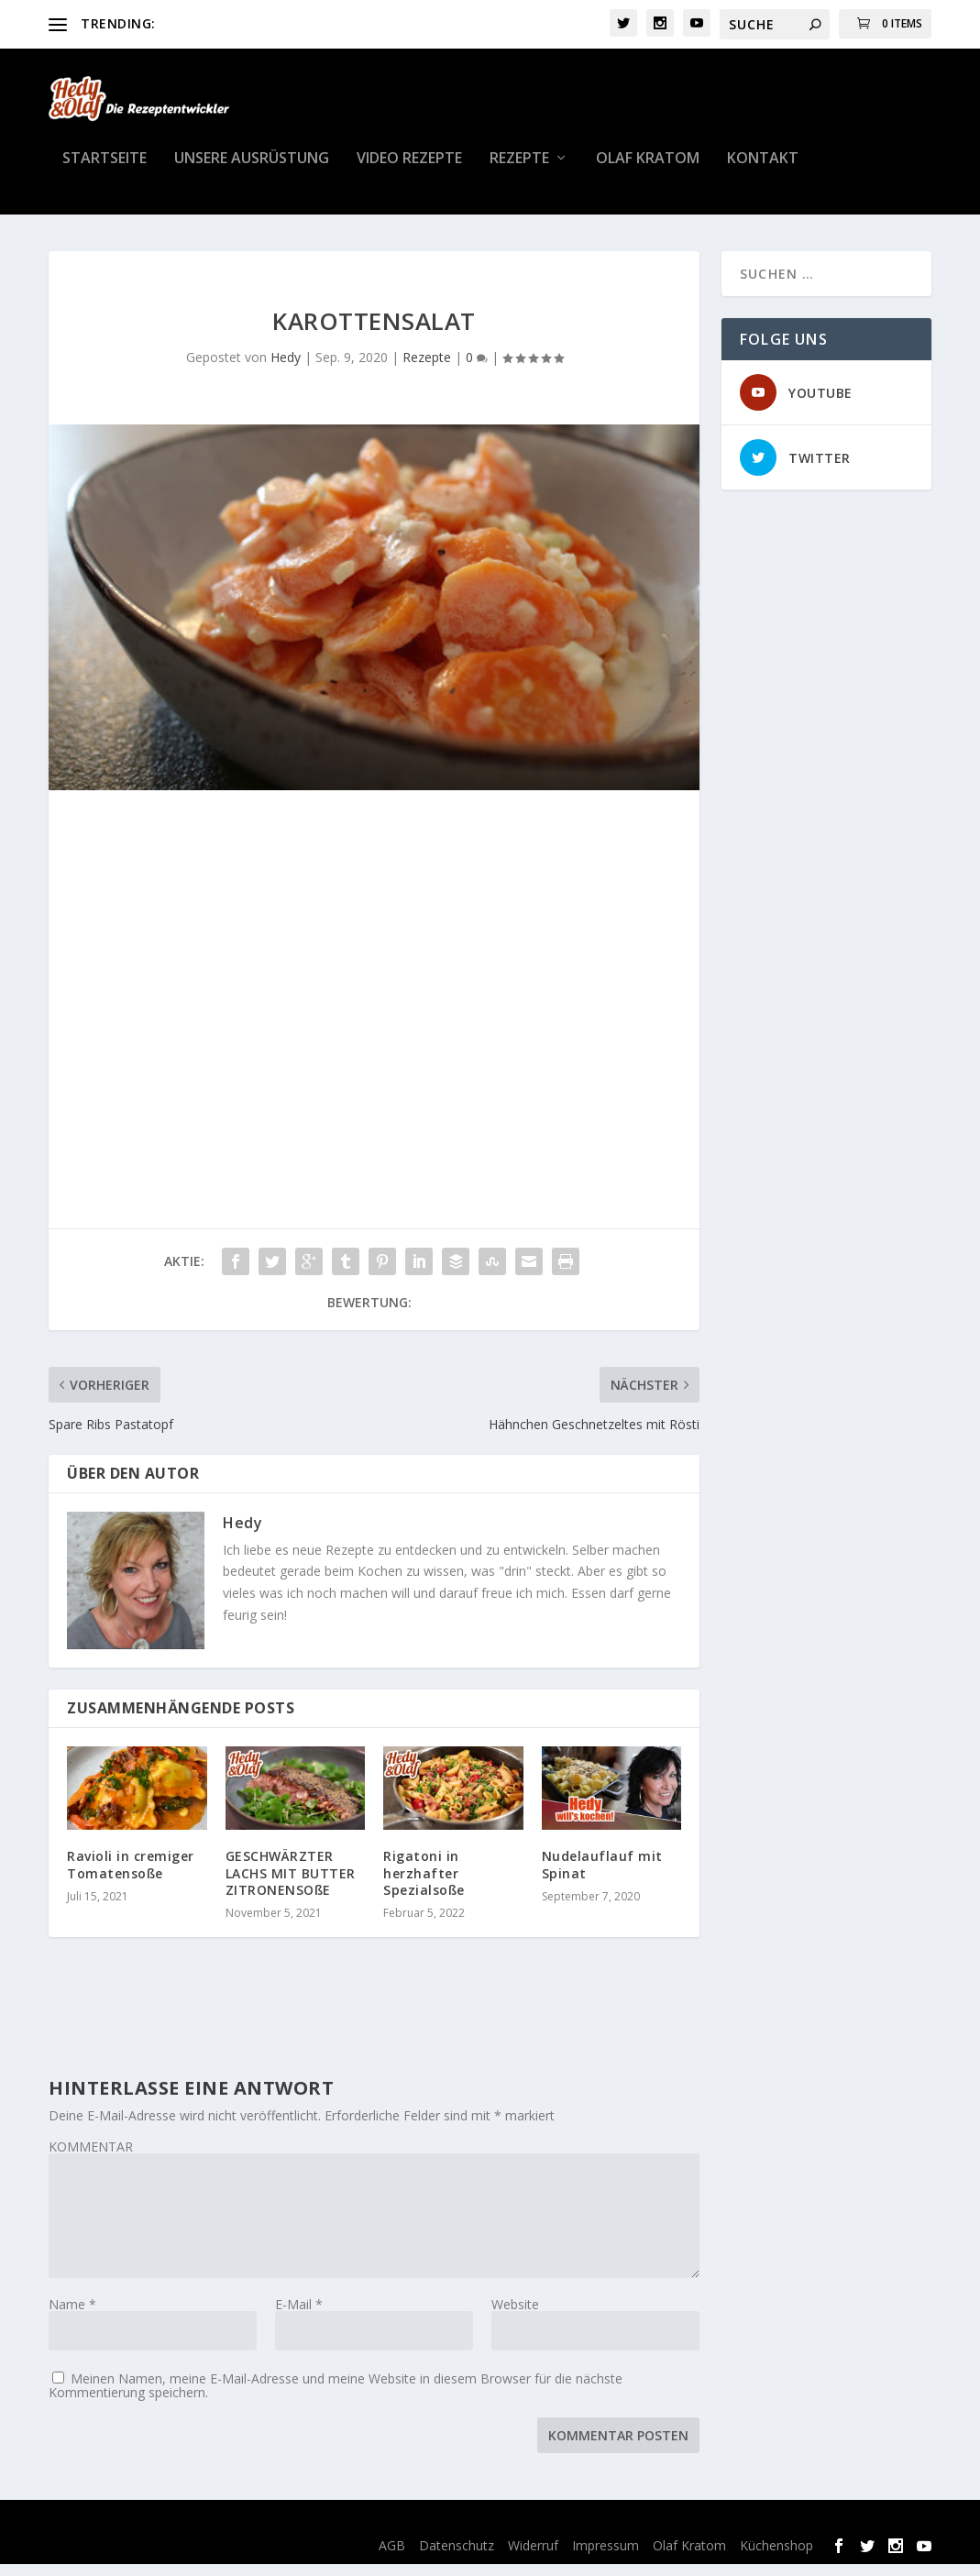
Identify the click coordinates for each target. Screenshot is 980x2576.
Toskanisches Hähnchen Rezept (254, 23)
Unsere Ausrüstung (251, 171)
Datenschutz (456, 2556)
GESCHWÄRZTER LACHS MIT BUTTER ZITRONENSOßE (291, 1884)
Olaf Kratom (647, 171)
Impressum (605, 2556)
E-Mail (299, 2316)
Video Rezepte (409, 171)
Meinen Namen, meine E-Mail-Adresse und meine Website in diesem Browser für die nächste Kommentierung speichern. (335, 2397)
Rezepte (519, 171)
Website (515, 2316)
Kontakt (762, 171)
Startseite (104, 171)
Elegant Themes (188, 2533)
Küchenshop (776, 2556)
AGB (392, 2556)
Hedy (285, 369)
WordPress (387, 2533)
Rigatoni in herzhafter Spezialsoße (424, 1884)
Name (72, 2316)
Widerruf (533, 2556)
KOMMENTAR (91, 2158)
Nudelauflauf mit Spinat (602, 1876)
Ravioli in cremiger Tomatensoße (130, 1876)
